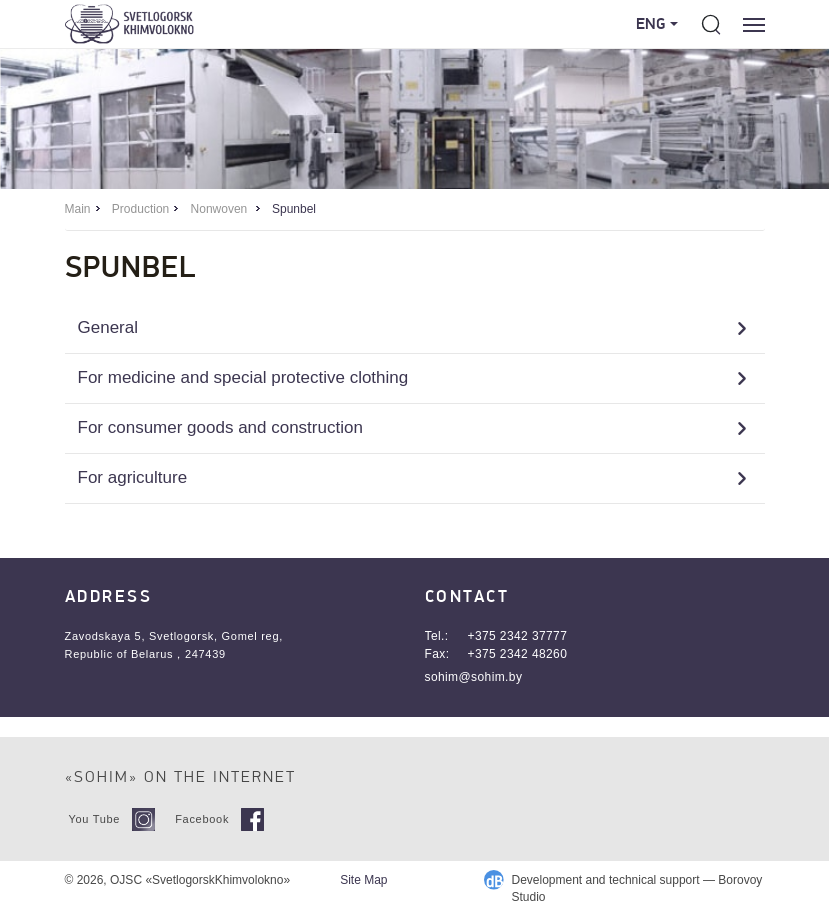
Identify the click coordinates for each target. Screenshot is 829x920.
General (108, 327)
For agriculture (133, 477)
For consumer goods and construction (220, 427)
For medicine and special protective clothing (243, 377)
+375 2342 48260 (518, 654)
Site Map (363, 880)
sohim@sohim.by (474, 677)
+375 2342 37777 (518, 636)
